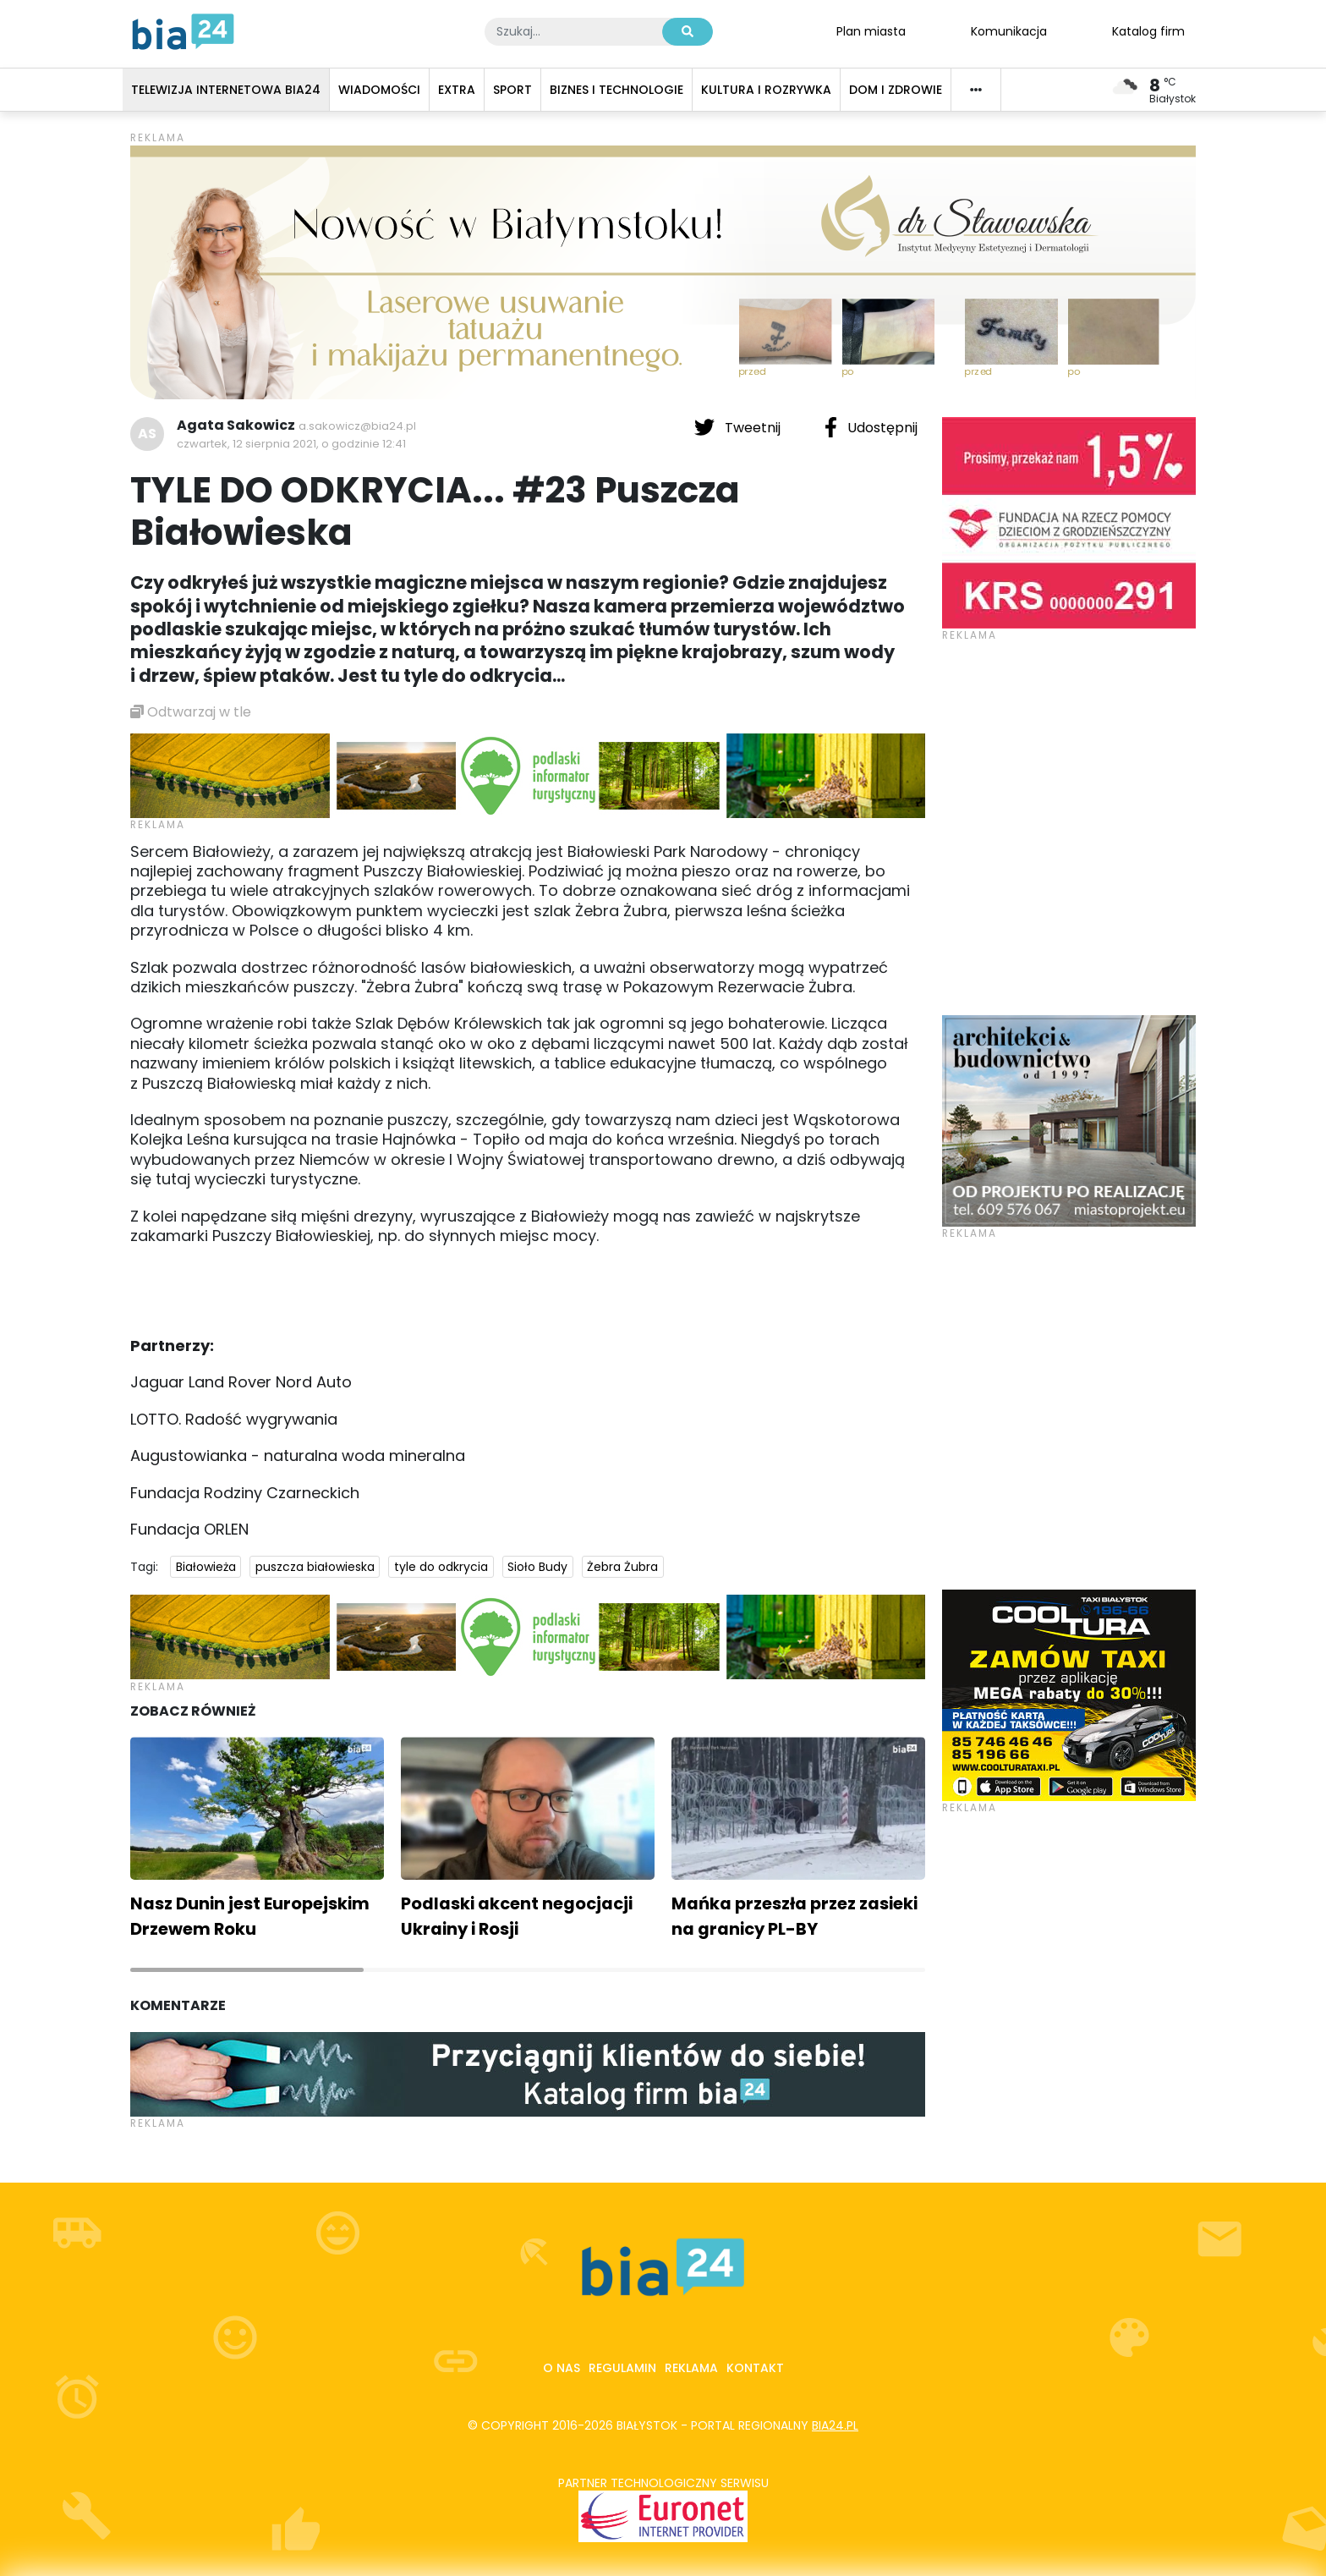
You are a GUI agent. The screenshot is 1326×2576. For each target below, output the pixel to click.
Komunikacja (1009, 30)
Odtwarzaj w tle (190, 712)
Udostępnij (871, 427)
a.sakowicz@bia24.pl (357, 426)
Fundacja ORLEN (189, 1529)
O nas (561, 2368)
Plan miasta (871, 30)
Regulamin (622, 2368)
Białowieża (206, 1566)
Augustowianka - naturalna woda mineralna (297, 1455)
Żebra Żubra (622, 1566)
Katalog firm (1148, 30)
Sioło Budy (537, 1566)
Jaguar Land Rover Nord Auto (241, 1381)
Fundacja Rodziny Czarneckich (244, 1492)
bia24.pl (835, 2425)
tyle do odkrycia (441, 1566)
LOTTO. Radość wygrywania (233, 1419)
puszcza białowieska (315, 1566)
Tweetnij (739, 427)
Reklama (691, 2368)
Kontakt (755, 2368)
